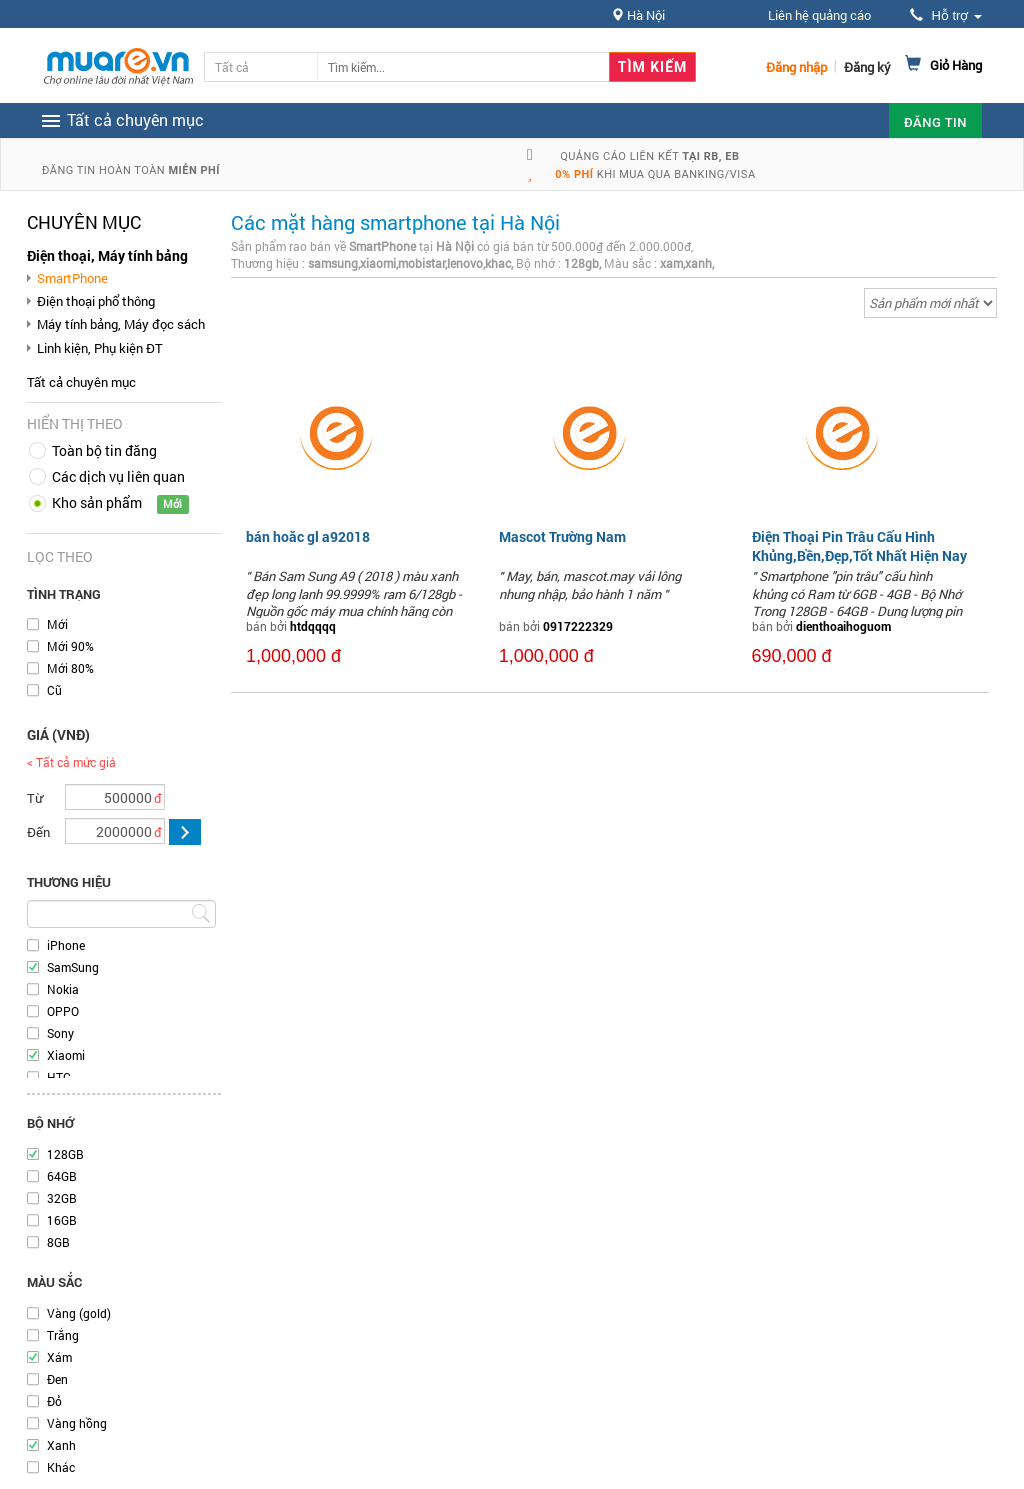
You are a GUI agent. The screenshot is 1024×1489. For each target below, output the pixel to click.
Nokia (63, 989)
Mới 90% (70, 646)
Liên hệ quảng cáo (819, 15)
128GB (65, 1154)
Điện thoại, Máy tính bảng (107, 255)
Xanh (61, 1445)
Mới (57, 624)
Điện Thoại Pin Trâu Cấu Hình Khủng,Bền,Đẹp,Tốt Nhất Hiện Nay (859, 545)
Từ (35, 798)
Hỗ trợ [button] (946, 15)
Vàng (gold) (79, 1313)
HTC (59, 1077)
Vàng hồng (77, 1423)
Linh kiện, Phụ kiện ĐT (100, 348)
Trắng (63, 1335)
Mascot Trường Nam (562, 536)
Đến (38, 832)
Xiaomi (66, 1055)
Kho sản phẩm (97, 502)
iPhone (66, 945)
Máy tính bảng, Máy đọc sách (121, 324)
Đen (57, 1379)
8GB (58, 1242)
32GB (62, 1198)
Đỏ (54, 1401)
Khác (61, 1467)
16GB (62, 1220)
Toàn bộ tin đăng (104, 450)
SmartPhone (72, 278)
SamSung (73, 967)
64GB (62, 1176)
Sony (60, 1033)
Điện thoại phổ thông (96, 301)
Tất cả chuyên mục (81, 382)
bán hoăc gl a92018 (308, 536)
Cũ (54, 690)
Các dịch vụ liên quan (118, 476)
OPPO (63, 1011)
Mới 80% (70, 668)
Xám (59, 1357)
